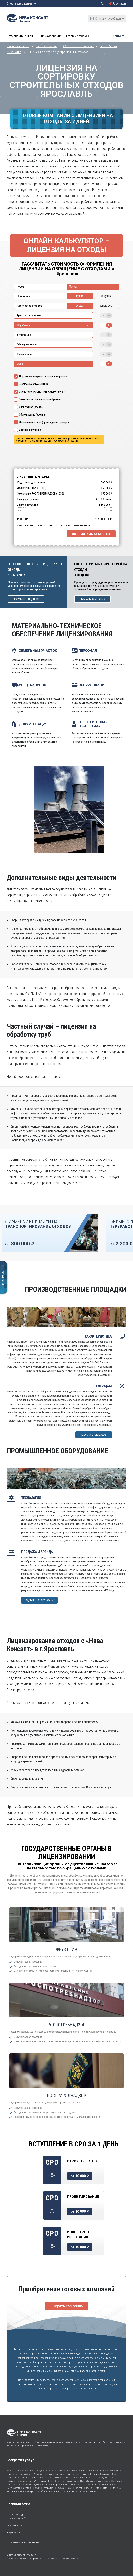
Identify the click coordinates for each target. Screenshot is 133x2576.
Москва (73, 286)
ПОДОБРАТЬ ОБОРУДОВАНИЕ (39, 1600)
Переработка (108, 46)
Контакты (119, 36)
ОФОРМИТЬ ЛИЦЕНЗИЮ (26, 599)
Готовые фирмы (77, 36)
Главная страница (18, 46)
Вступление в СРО (20, 36)
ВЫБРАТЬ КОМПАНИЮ (92, 599)
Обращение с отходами (78, 46)
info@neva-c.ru (13, 2532)
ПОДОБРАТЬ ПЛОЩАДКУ (94, 1434)
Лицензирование (49, 36)
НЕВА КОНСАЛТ (17, 2555)
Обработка (14, 52)
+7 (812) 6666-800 (15, 2525)
